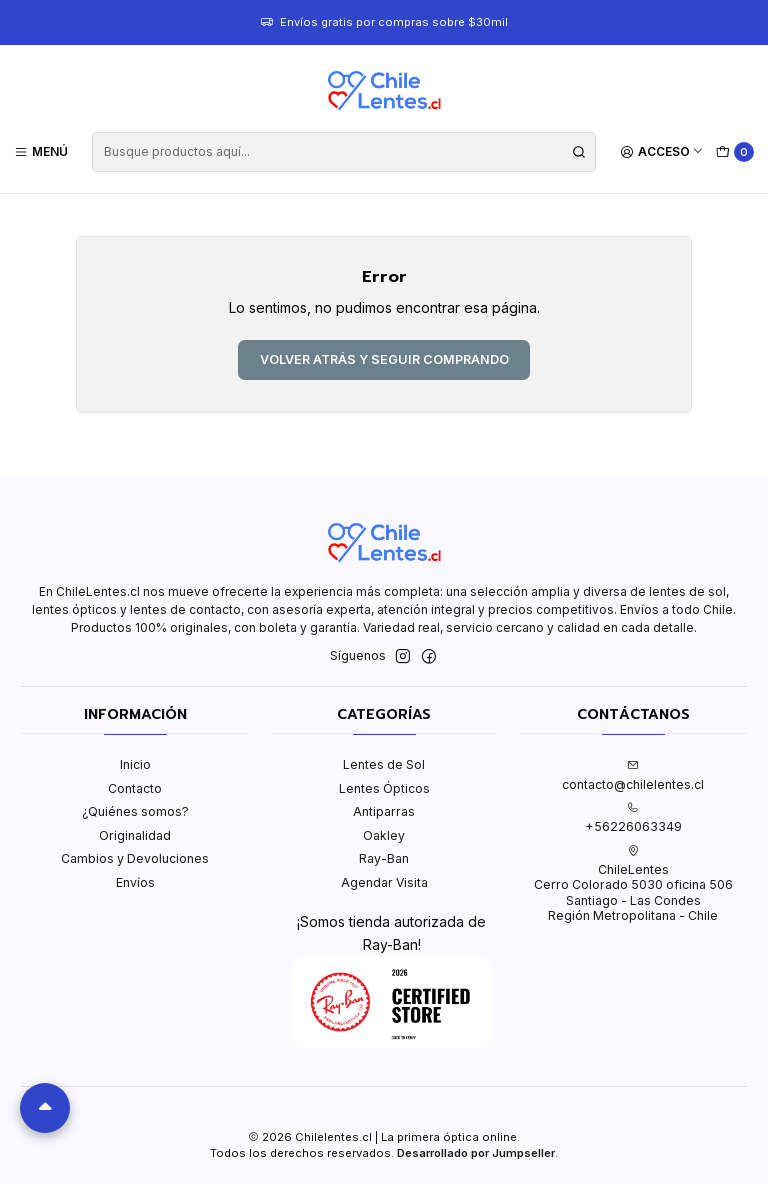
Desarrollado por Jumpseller (476, 1153)
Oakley (384, 835)
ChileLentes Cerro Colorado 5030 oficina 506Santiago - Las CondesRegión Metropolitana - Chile (633, 884)
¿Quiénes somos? (135, 811)
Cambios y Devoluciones (135, 858)
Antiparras (384, 811)
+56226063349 (633, 818)
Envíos (135, 882)
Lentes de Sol (384, 764)
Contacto (135, 788)
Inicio (135, 764)
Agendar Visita (384, 882)
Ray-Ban (384, 858)
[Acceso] (662, 151)
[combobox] (343, 152)
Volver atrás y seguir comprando (384, 359)
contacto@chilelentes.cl (633, 775)
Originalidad (135, 835)
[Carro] (735, 152)
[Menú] (41, 151)
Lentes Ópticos (384, 788)
